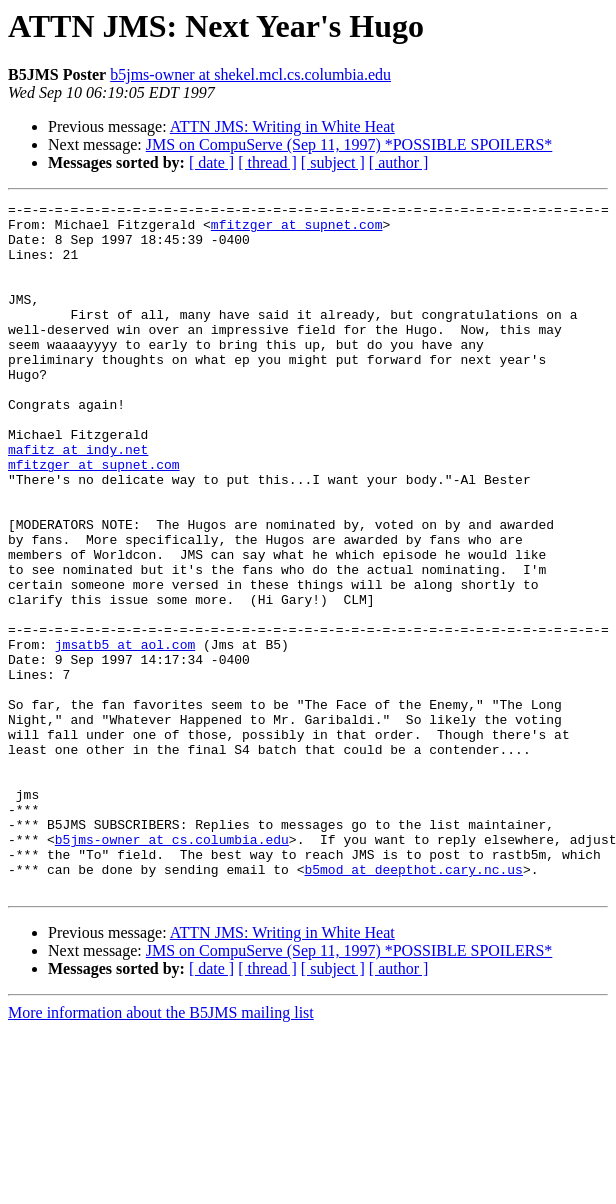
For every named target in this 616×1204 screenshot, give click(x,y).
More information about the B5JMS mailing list (161, 1150)
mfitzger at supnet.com (297, 230)
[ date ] (211, 162)
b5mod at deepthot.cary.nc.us (413, 1004)
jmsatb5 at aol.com (125, 734)
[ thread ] (267, 162)
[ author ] (399, 162)
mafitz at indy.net (78, 500)
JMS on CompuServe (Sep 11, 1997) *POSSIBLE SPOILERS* (349, 144)
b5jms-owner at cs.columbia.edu (172, 968)
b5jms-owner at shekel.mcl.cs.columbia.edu (250, 74)
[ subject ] (333, 162)
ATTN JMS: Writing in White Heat (282, 126)
